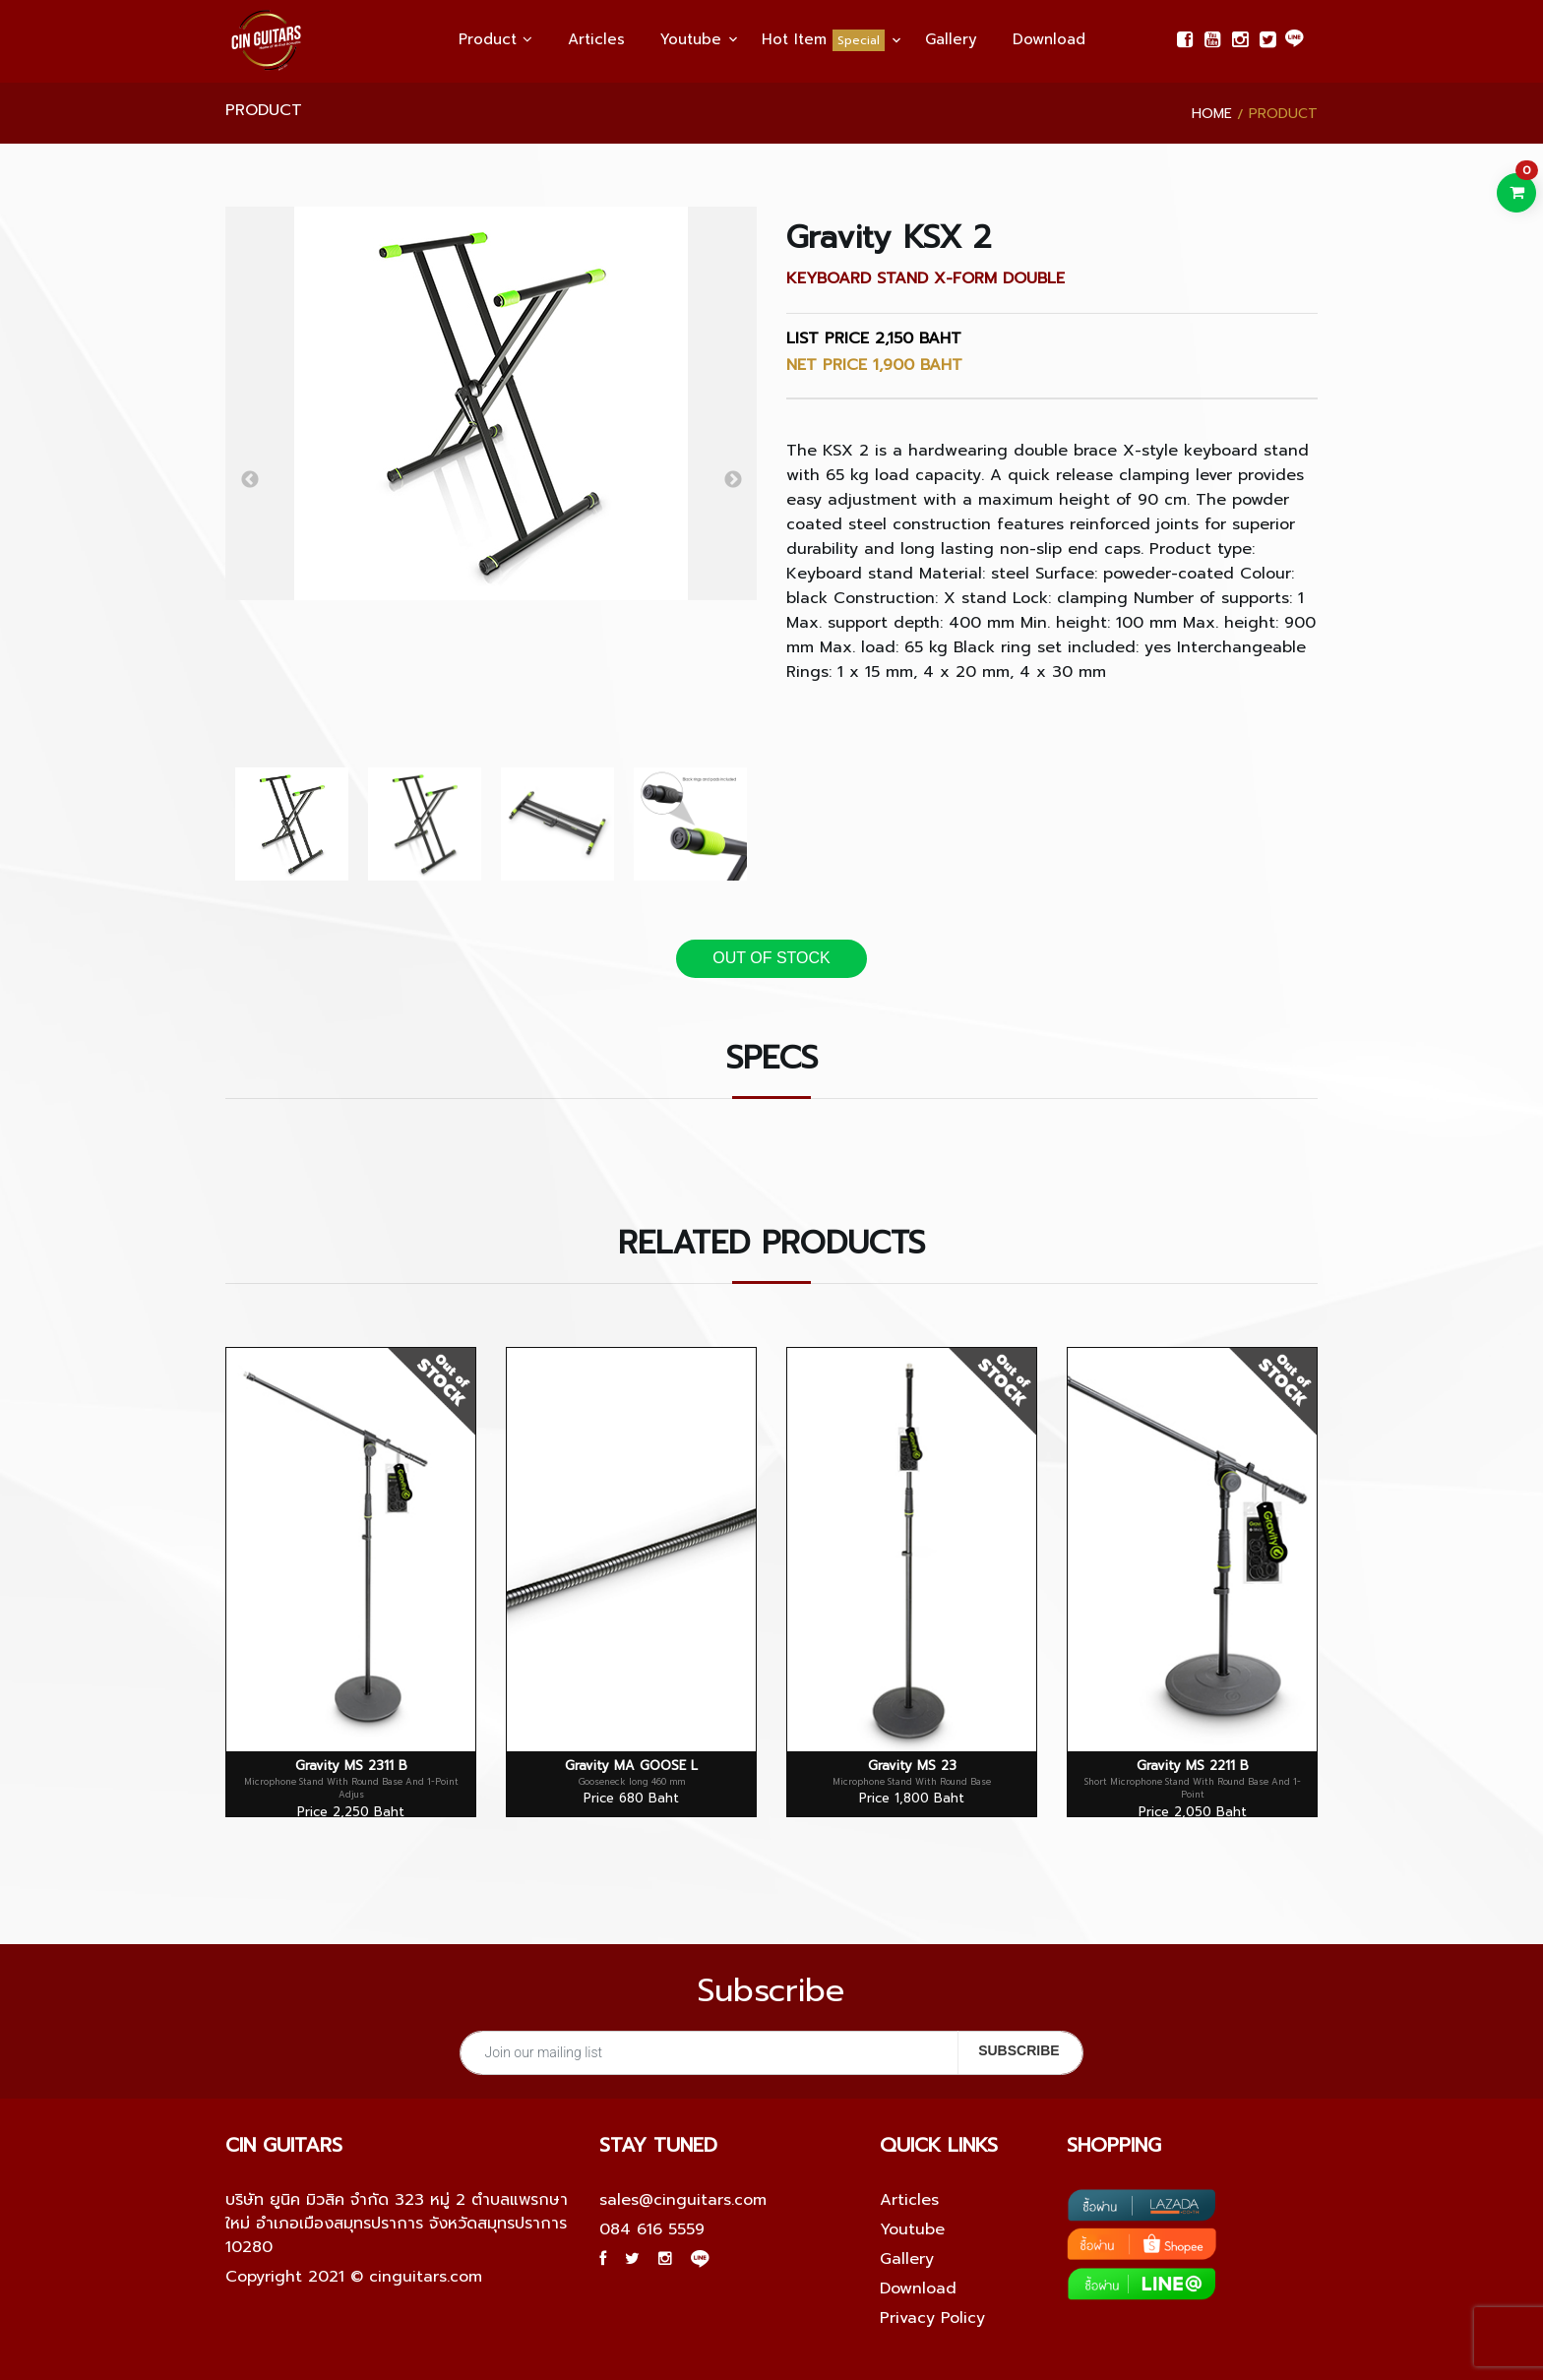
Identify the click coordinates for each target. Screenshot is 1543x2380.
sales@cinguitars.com (683, 2200)
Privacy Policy (932, 2318)
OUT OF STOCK (771, 957)
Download (1049, 39)
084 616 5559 (652, 2229)
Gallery (951, 39)
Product (495, 39)
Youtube (690, 39)
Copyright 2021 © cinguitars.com (353, 2276)
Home (1212, 113)
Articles (596, 39)
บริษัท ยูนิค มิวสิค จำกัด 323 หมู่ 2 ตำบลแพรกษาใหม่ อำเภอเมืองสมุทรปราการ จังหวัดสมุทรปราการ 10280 (396, 2223)
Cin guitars (283, 2145)
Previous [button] (249, 480)
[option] (491, 403)
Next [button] (732, 480)
